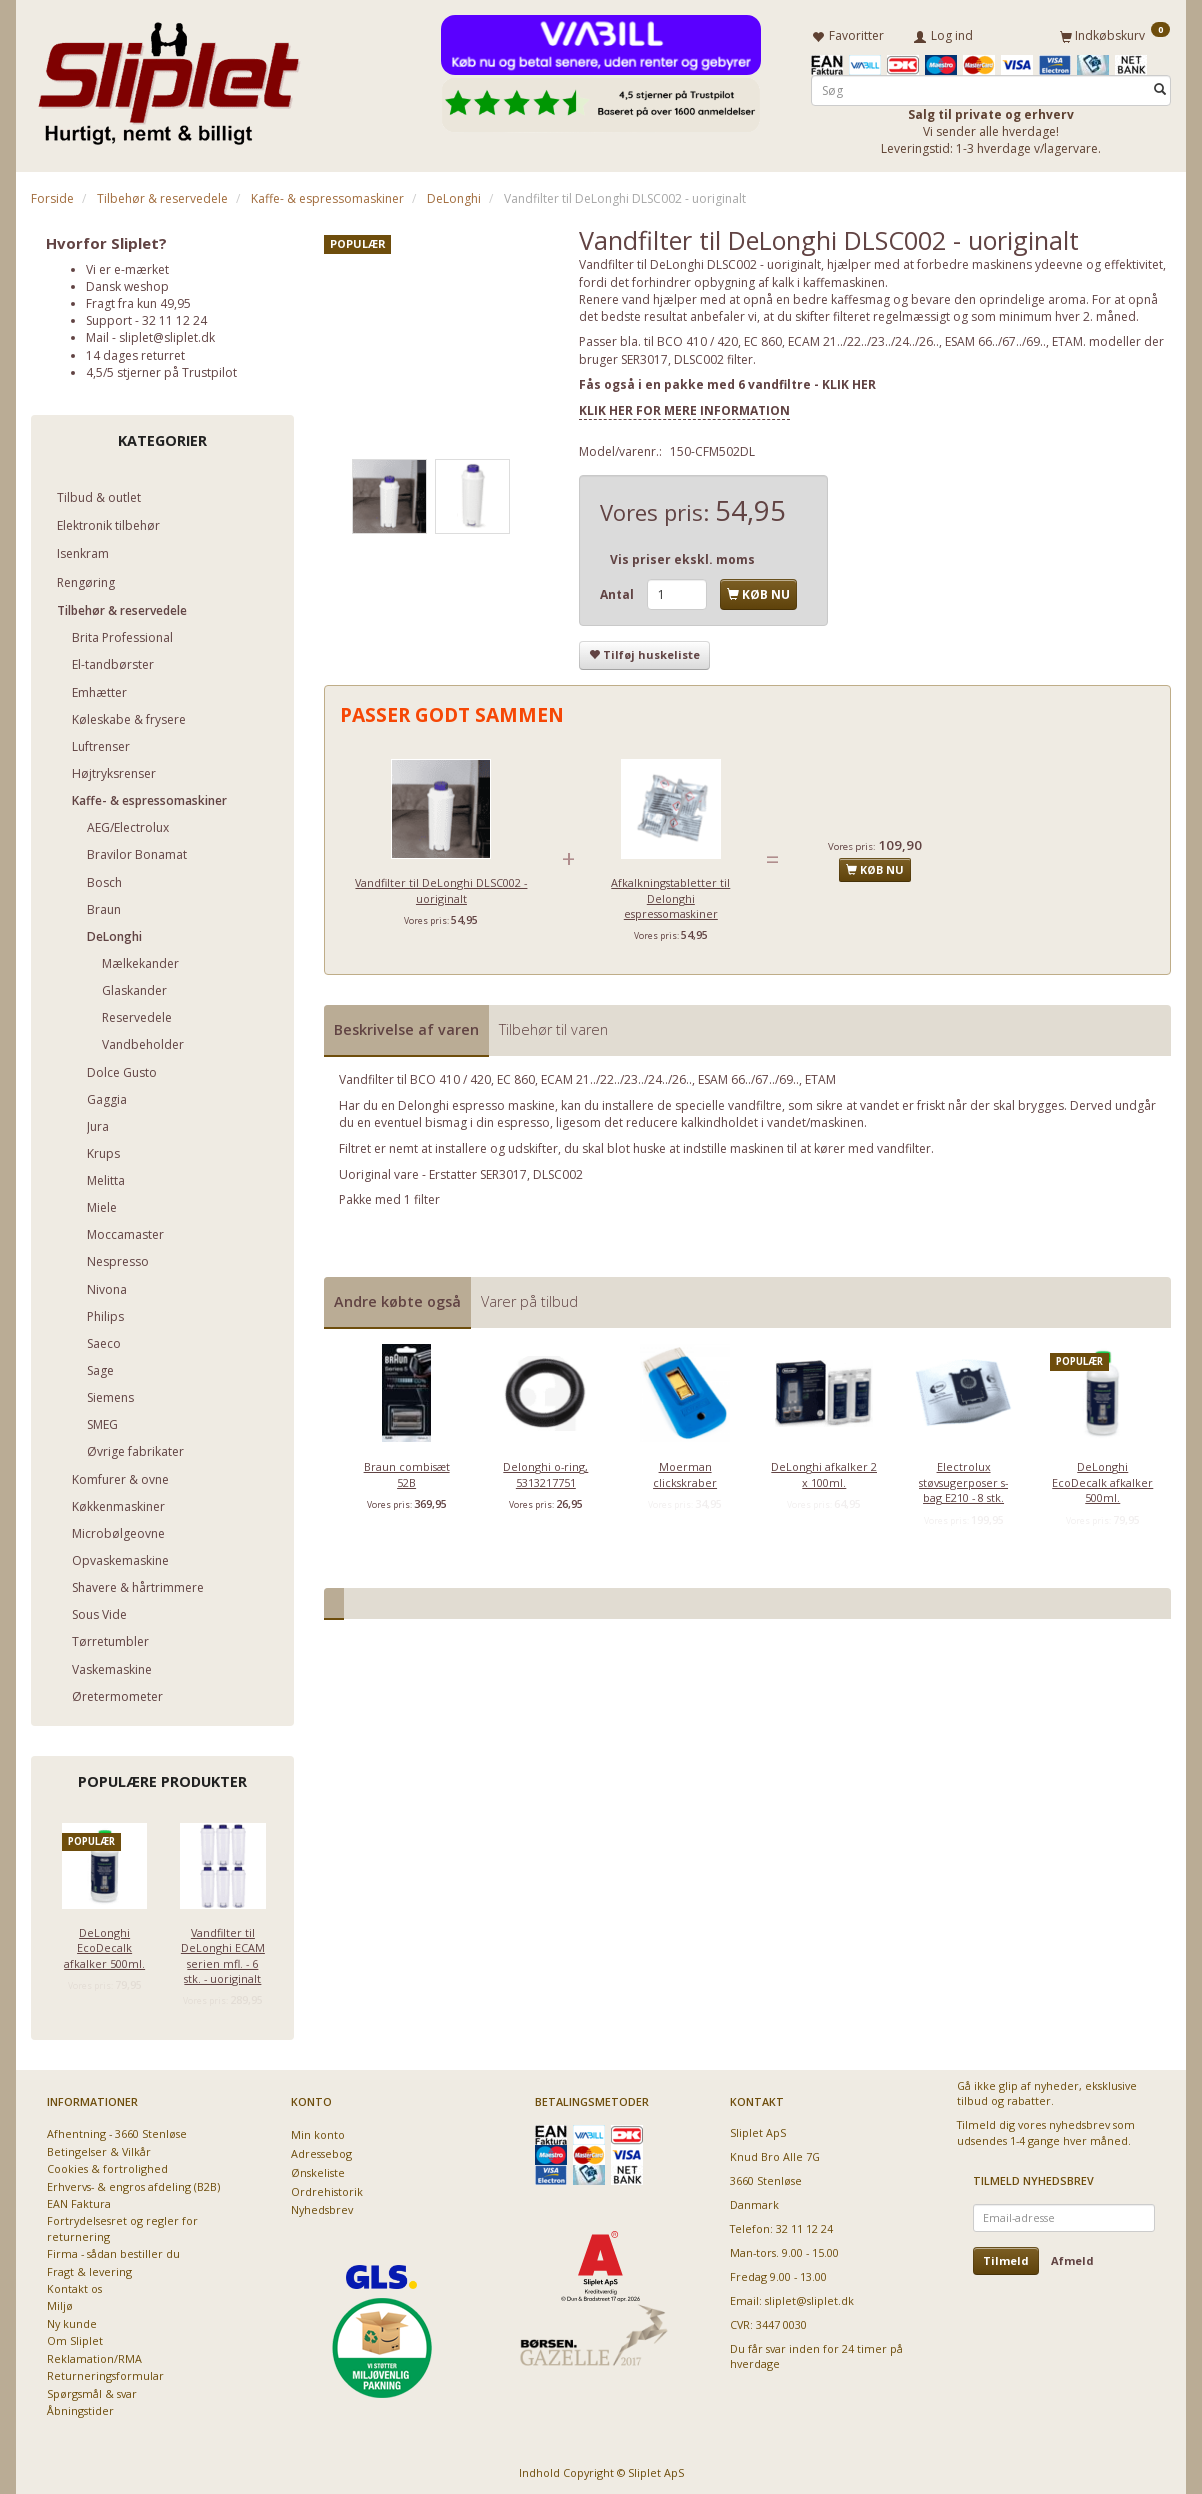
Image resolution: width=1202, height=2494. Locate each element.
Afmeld (1072, 2257)
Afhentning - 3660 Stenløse (117, 2130)
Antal (618, 591)
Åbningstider (80, 2407)
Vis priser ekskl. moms (682, 556)
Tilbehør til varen (553, 1025)
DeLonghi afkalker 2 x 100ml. (824, 1471)
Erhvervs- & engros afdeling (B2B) (133, 2182)
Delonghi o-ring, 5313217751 (545, 1471)
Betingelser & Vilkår (99, 2147)
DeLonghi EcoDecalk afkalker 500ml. (104, 1944)
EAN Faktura (79, 2200)
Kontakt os (74, 2285)
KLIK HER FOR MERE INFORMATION (684, 406)
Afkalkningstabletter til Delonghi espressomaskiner (670, 895)
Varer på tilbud (529, 1297)
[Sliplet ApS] (168, 77)
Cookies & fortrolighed (107, 2165)
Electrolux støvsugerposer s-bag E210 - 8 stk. (963, 1479)
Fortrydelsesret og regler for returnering (122, 2225)
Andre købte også (397, 1297)
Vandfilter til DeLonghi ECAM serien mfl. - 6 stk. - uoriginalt (223, 1951)
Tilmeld (1006, 2257)
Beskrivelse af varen (406, 1025)
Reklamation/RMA (94, 2354)
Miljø (60, 2302)
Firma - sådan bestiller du (113, 2250)
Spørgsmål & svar (92, 2389)
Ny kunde (72, 2320)
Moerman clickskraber (685, 1471)
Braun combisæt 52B (407, 1471)
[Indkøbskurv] (1115, 33)
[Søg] (1160, 86)
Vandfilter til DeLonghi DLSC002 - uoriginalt (441, 887)
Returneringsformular (105, 2372)
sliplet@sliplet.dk (167, 334)
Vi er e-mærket (127, 265)
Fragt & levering (89, 2267)
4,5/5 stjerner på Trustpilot (161, 368)
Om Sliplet (75, 2337)
